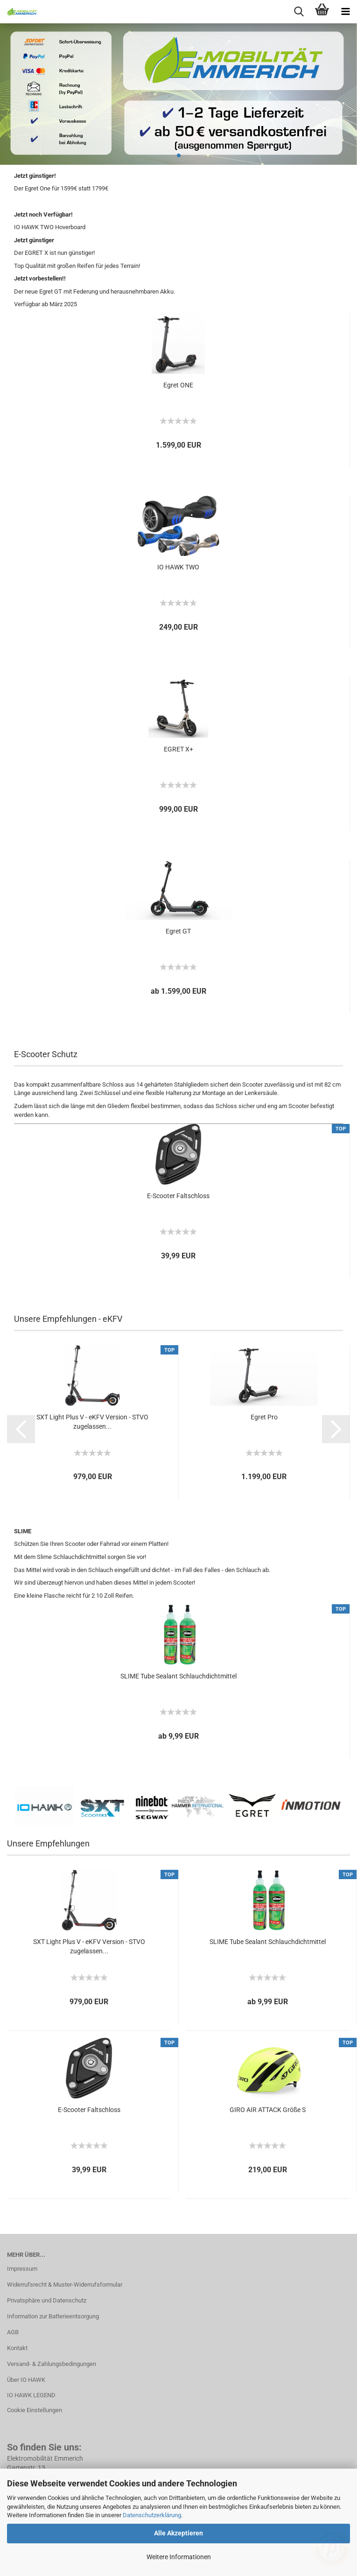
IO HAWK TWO (178, 567)
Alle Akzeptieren (178, 2533)
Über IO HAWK (26, 2379)
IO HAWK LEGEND (31, 2395)
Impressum (22, 2268)
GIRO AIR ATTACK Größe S (268, 2109)
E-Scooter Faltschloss (178, 1196)
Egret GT (178, 931)
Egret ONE (178, 385)
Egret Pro (264, 1417)
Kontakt (17, 2347)
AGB (13, 2332)
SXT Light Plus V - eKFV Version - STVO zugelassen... (92, 1421)
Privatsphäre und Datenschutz (46, 2300)
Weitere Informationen (179, 2557)
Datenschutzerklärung (152, 2515)
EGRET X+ (178, 749)
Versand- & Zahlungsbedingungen (51, 2363)
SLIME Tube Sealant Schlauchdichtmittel (178, 1676)
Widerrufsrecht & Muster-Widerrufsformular (64, 2284)
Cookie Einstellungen (34, 2410)
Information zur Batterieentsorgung (53, 2316)
